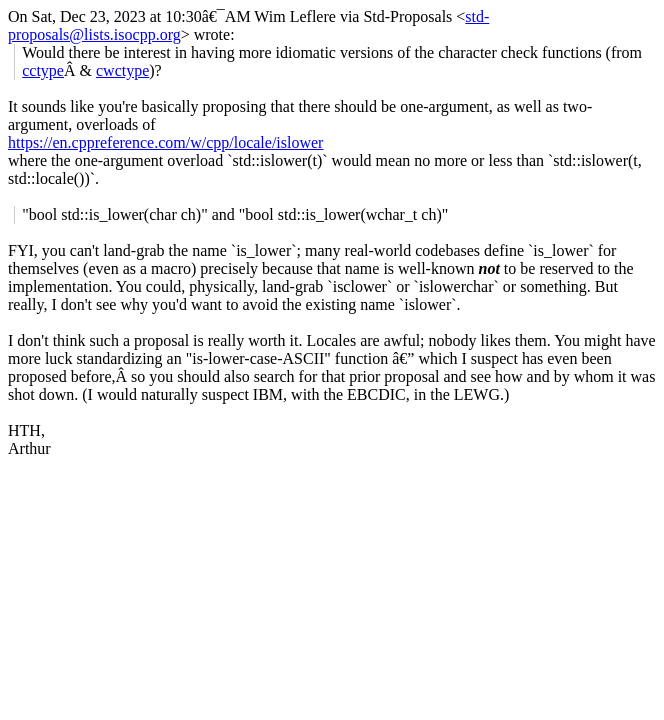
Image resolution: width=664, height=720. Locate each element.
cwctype (122, 70)
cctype (43, 70)
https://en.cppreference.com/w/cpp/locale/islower (165, 142)
